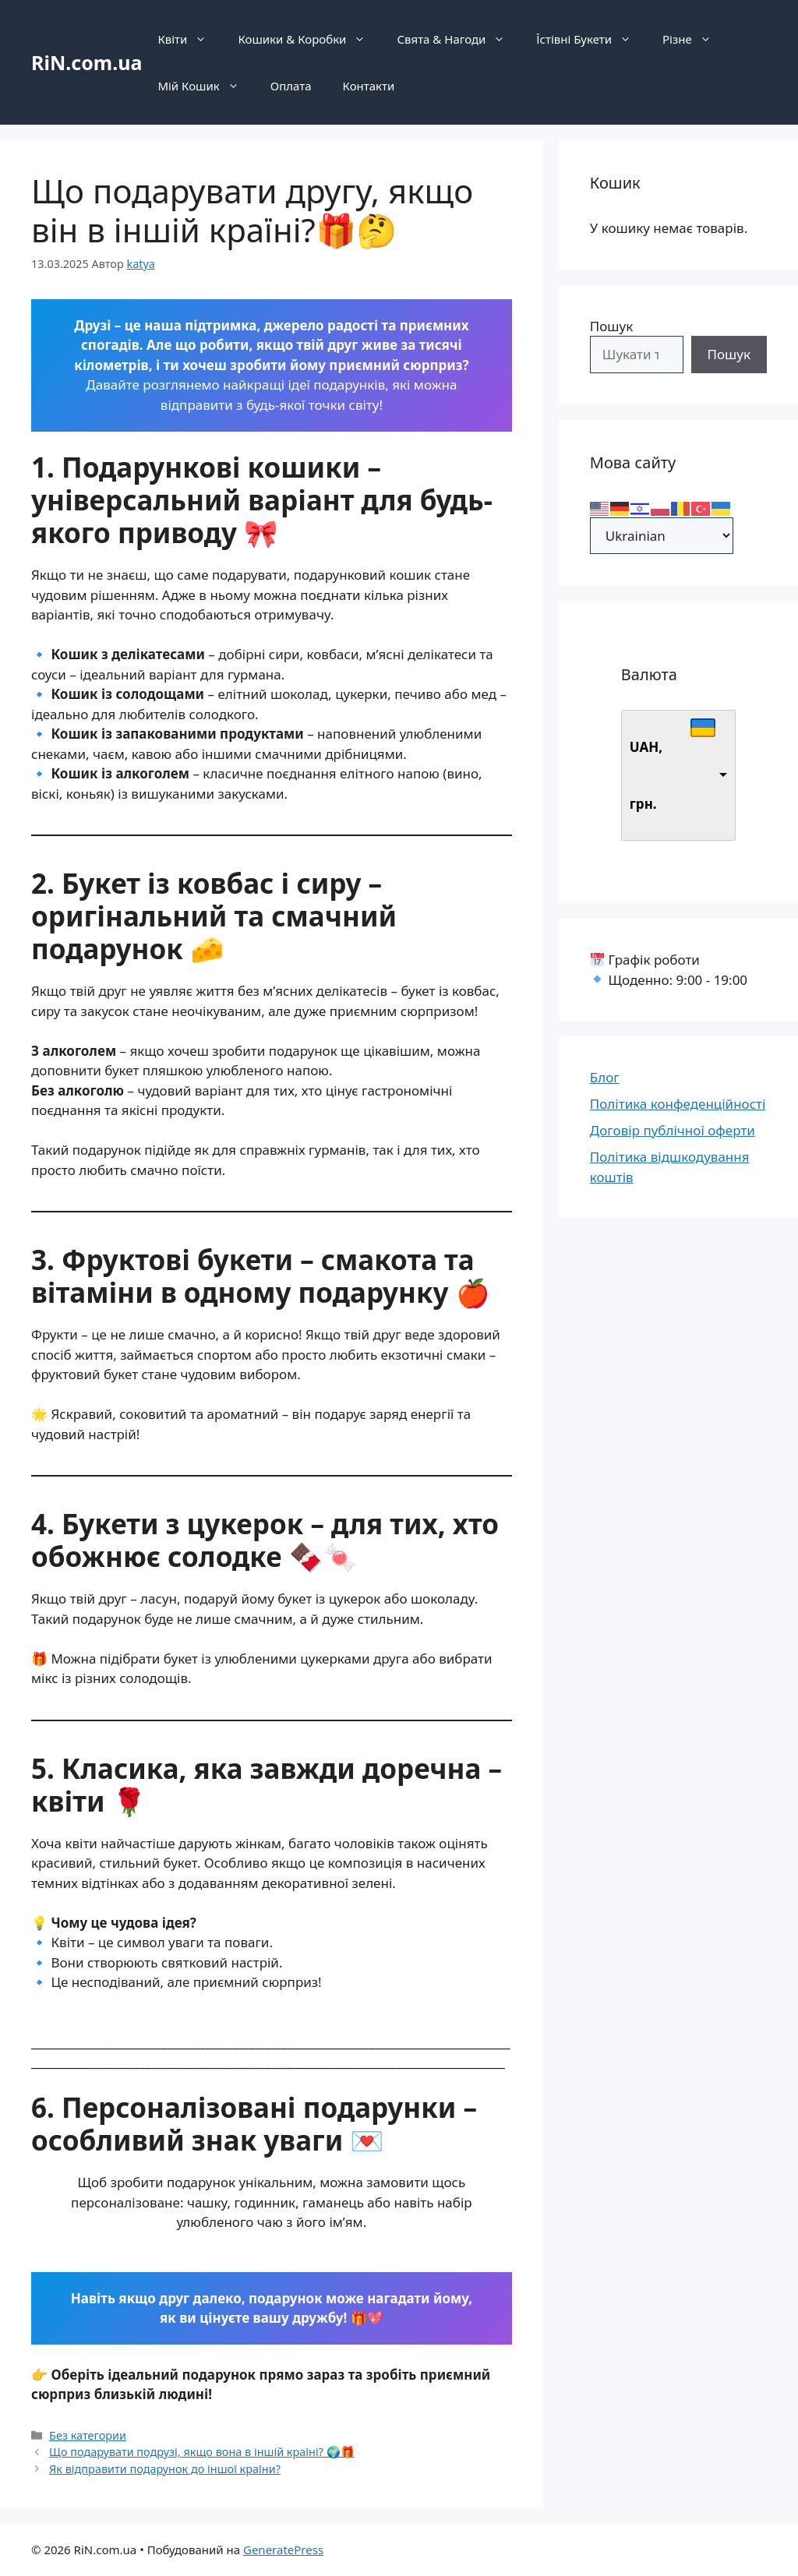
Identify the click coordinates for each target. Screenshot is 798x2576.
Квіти (189, 39)
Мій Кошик (205, 85)
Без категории (87, 2435)
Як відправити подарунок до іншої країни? (165, 2468)
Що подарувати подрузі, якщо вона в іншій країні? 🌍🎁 (202, 2451)
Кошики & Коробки (309, 39)
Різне (694, 39)
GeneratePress (283, 2549)
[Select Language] (661, 535)
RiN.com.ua (86, 62)
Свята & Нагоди (459, 39)
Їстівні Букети (591, 39)
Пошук (611, 326)
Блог (605, 1077)
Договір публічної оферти (672, 1130)
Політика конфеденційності (678, 1104)
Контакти (369, 86)
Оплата (291, 86)
